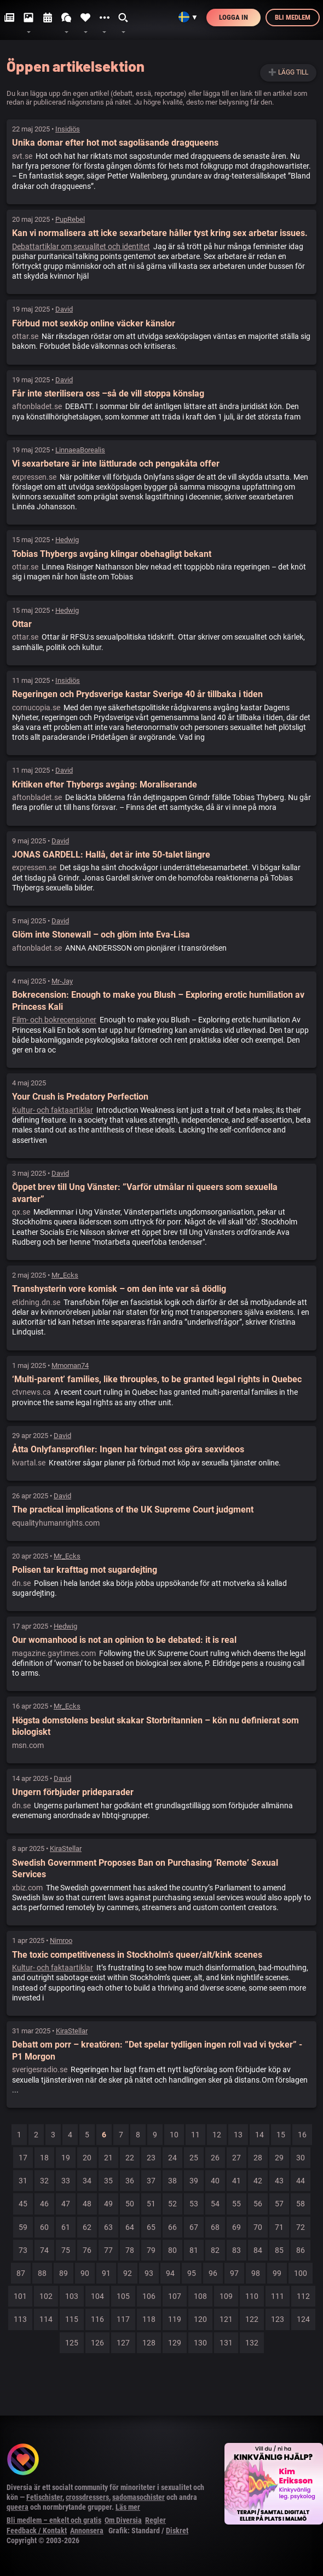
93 (149, 2273)
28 (257, 2157)
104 (97, 2296)
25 (193, 2157)
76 (87, 2250)
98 (255, 2273)
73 (23, 2250)
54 (215, 2203)
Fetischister (44, 2497)
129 (174, 2342)
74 (44, 2250)
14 (259, 2134)
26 (215, 2157)
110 (251, 2296)
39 (193, 2180)
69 (236, 2227)
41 (236, 2180)
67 (193, 2227)
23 (151, 2157)
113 (20, 2319)
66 (172, 2227)
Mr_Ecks (64, 1275)
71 (279, 2227)
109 (226, 2296)
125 (71, 2342)
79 (151, 2250)
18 (44, 2157)
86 (300, 2250)
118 (148, 2319)
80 (172, 2250)
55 (236, 2203)
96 (213, 2273)
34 (87, 2180)
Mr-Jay (62, 981)
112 (303, 2296)
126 (97, 2342)
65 (151, 2227)
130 (200, 2342)
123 (277, 2319)
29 (279, 2157)
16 (302, 2134)
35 (108, 2180)
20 (87, 2157)
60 (44, 2227)
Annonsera (86, 2530)
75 (65, 2250)
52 (172, 2203)
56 (257, 2203)
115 (71, 2319)
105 (123, 2296)
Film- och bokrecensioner (54, 1019)
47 (65, 2203)
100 (300, 2273)
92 (127, 2273)
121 (226, 2319)
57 (279, 2203)
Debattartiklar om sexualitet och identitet (81, 246)
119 (174, 2319)
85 (279, 2250)
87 (20, 2273)
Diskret (177, 2530)
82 (215, 2250)
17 (23, 2157)
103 (71, 2296)
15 (280, 2134)
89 (63, 2273)
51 (151, 2203)
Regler (155, 2520)
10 (174, 2134)
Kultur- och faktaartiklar (52, 1110)
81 (193, 2250)
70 (257, 2227)
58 (300, 2203)
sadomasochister (138, 2497)
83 (236, 2250)
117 (123, 2319)
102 (46, 2296)
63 (108, 2227)
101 (20, 2296)
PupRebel (70, 219)
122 (251, 2319)
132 (251, 2342)
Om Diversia (123, 2520)
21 (108, 2157)
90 (84, 2273)
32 (44, 2180)
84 (257, 2250)
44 (300, 2180)
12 (216, 2134)
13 (238, 2134)
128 (148, 2342)
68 (215, 2227)
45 (23, 2203)
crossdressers (87, 2497)
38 (172, 2180)
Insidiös (67, 129)
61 (65, 2227)
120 (200, 2319)
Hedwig (67, 540)
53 (193, 2203)
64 (129, 2227)
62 (87, 2227)
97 (234, 2273)
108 (200, 2296)
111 (277, 2296)
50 (129, 2203)
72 (300, 2227)
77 (108, 2250)
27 (236, 2157)
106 (148, 2296)
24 (172, 2157)
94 (170, 2273)
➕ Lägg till (288, 72)
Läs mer (128, 2507)
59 (23, 2227)
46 (44, 2203)
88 (42, 2273)
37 (151, 2180)
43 (279, 2180)
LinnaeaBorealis (80, 450)
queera (17, 2507)
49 (108, 2203)
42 (257, 2180)
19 (65, 2157)
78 (129, 2250)
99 (277, 2273)
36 (129, 2180)
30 (300, 2157)
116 (97, 2319)
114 (46, 2319)
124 (303, 2319)
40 (215, 2180)
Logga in (233, 17)
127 (123, 2342)
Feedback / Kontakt (37, 2530)
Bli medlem (292, 17)
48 (87, 2203)
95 (191, 2273)
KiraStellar (66, 1848)
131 (226, 2342)
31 (23, 2180)
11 (195, 2134)
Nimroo (61, 1940)
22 (129, 2157)
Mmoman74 (70, 1365)
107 (174, 2296)
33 (65, 2180)
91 (106, 2273)
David (64, 309)
